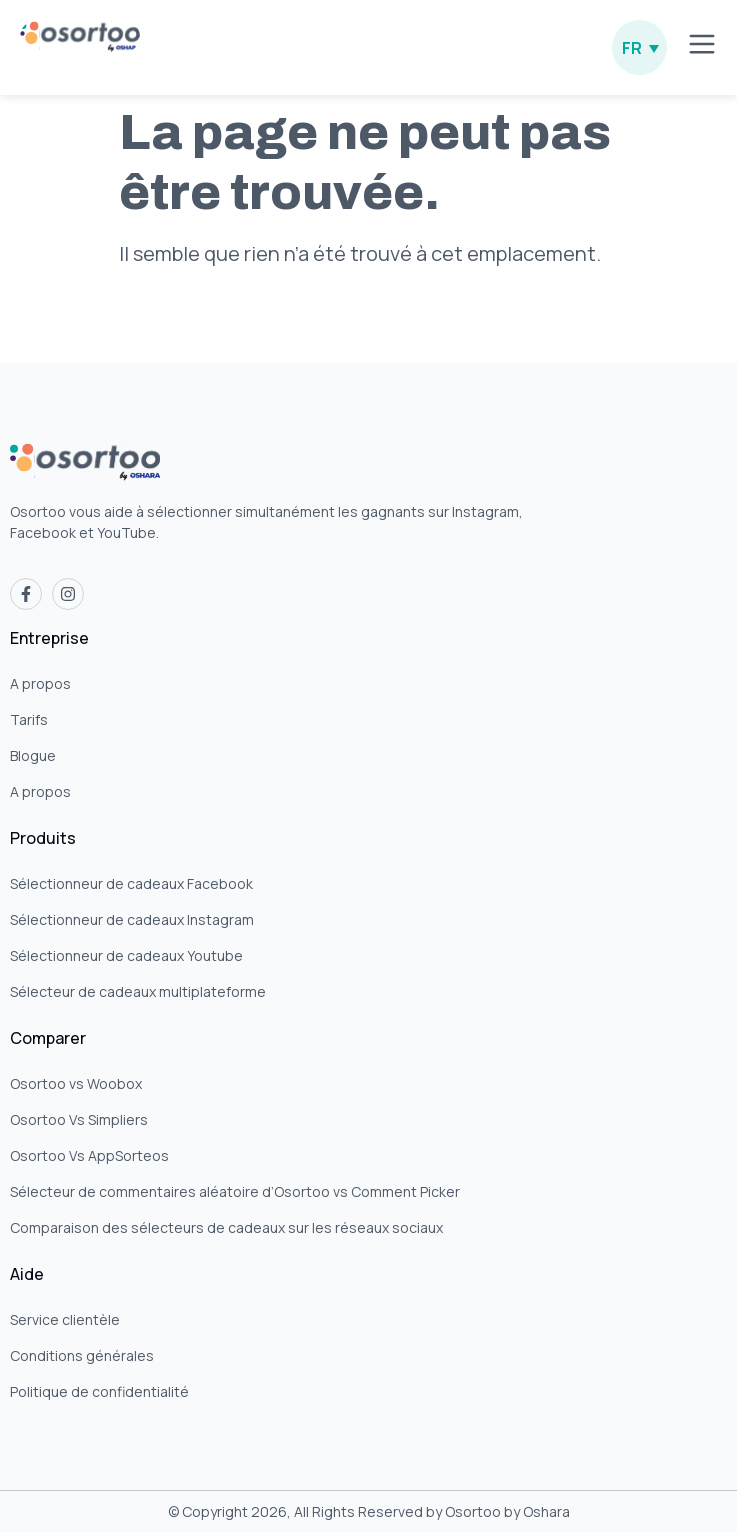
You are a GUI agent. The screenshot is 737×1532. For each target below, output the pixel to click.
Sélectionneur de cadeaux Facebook (131, 883)
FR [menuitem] (632, 48)
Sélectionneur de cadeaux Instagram (132, 919)
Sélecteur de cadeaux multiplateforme (138, 991)
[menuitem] (639, 47)
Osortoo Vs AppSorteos (89, 1155)
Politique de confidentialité (99, 1391)
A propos (40, 683)
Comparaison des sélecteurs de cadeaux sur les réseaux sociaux (226, 1227)
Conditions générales (82, 1355)
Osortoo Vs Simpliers (79, 1119)
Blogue (33, 755)
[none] (639, 47)
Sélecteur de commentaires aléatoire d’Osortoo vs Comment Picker (235, 1191)
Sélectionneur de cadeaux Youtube (126, 955)
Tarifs (29, 719)
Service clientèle (65, 1319)
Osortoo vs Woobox (76, 1083)
